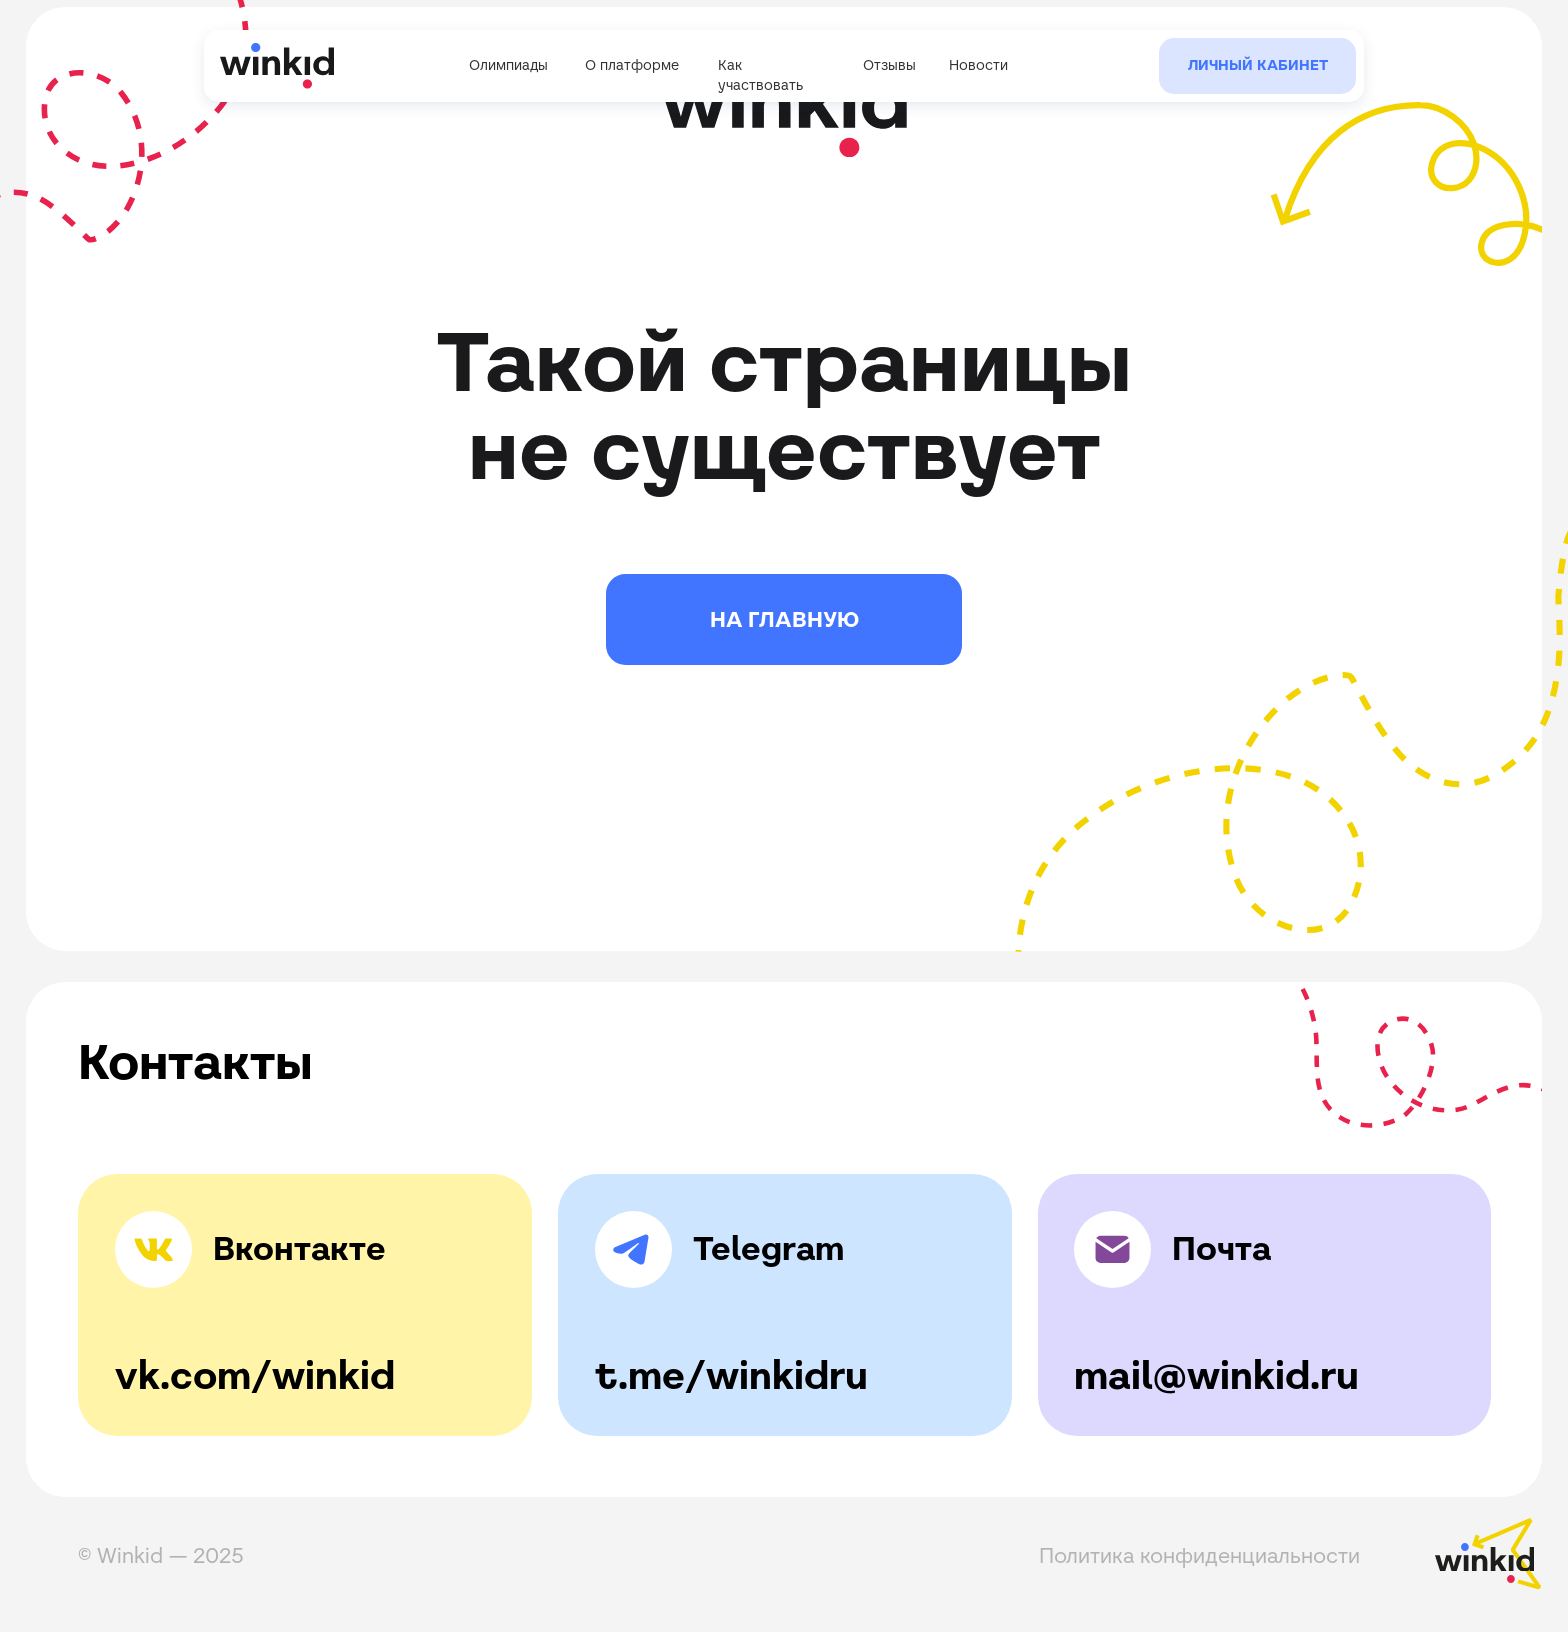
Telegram (768, 1248)
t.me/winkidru (731, 1375)
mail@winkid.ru (1216, 1375)
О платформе (632, 65)
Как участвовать (760, 75)
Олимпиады (508, 65)
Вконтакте (299, 1248)
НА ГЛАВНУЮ (784, 619)
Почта (1221, 1248)
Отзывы (889, 65)
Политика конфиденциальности (1199, 1555)
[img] (633, 1249)
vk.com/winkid (255, 1375)
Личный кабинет (1258, 65)
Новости (978, 65)
